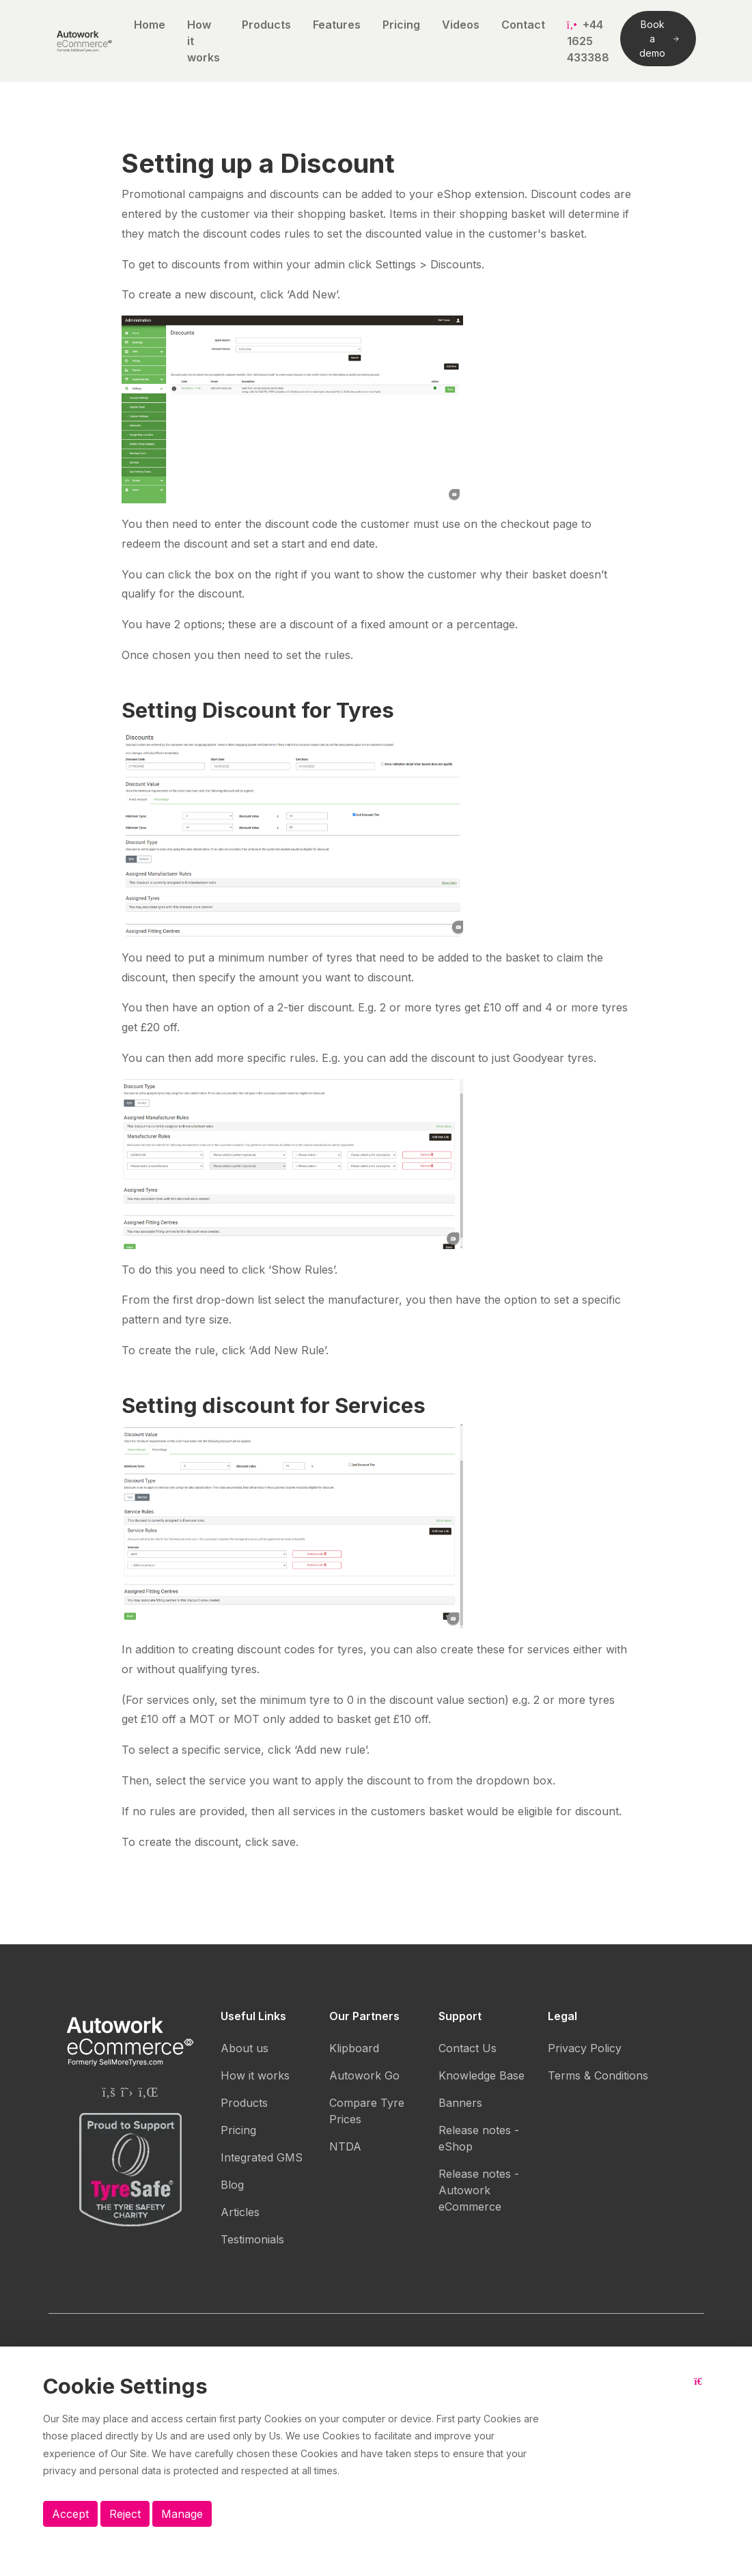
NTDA (345, 2146)
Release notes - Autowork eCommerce (478, 2190)
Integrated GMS (262, 2157)
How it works (203, 41)
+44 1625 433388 (588, 41)
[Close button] (702, 2392)
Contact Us (467, 2048)
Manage (182, 2514)
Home (149, 24)
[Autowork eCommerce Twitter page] (127, 2092)
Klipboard (354, 2048)
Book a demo (658, 38)
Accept (70, 2514)
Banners (460, 2103)
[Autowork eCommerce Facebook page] (108, 2092)
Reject (125, 2514)
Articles (240, 2212)
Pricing (401, 24)
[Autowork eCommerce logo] (84, 41)
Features (337, 24)
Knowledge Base (481, 2075)
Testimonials (252, 2239)
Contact (523, 24)
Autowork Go (364, 2075)
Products (266, 24)
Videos (460, 24)
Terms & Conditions (598, 2075)
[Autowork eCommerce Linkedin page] (148, 2092)
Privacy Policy (585, 2048)
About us (244, 2048)
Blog (232, 2185)
